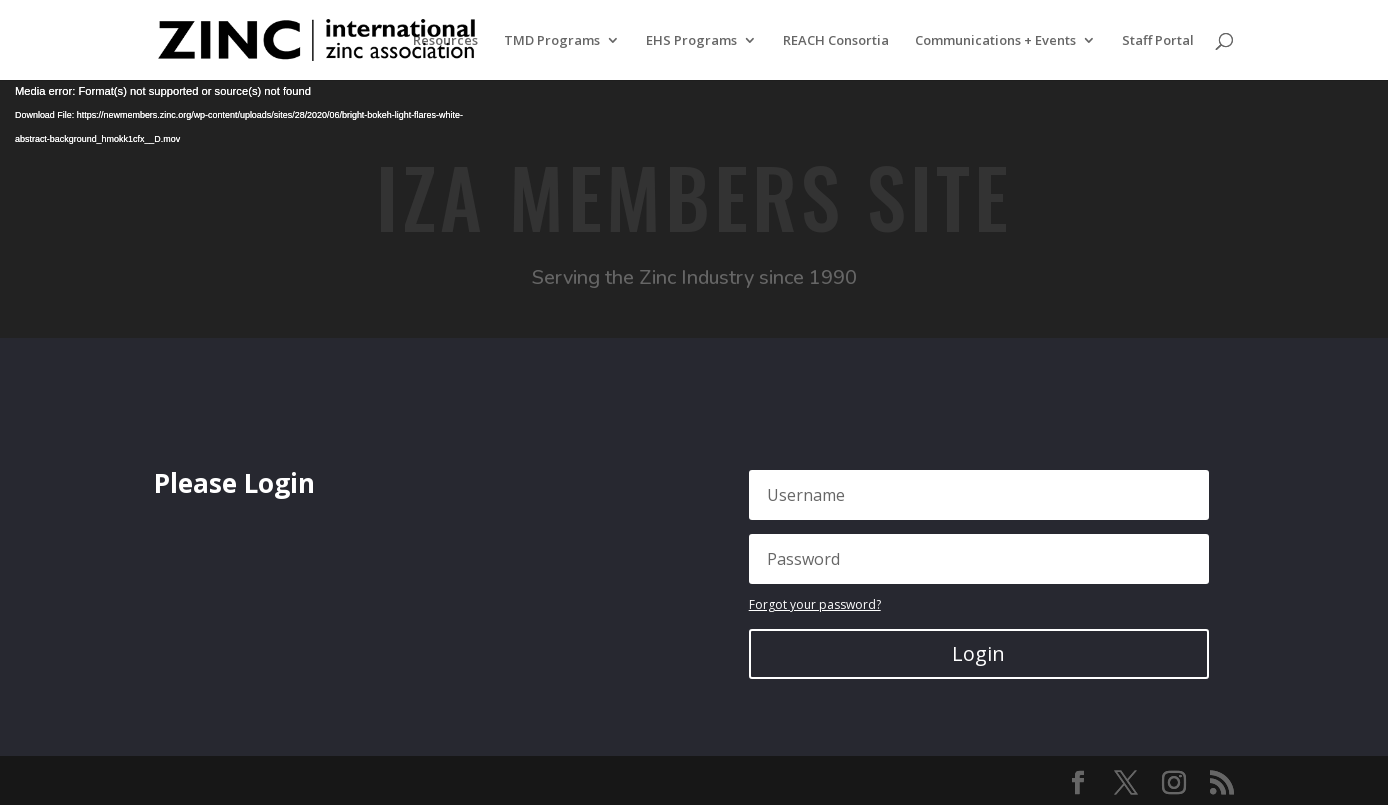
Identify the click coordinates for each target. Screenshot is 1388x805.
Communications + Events (995, 41)
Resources (445, 41)
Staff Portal (1158, 41)
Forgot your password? (815, 604)
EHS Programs (691, 41)
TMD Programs (552, 41)
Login (978, 653)
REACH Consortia (836, 41)
